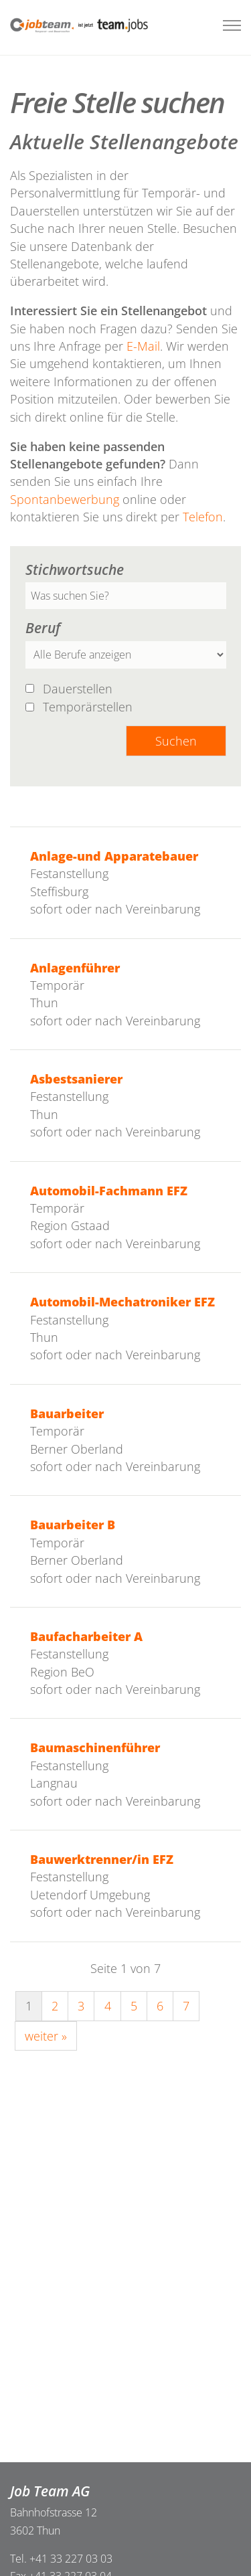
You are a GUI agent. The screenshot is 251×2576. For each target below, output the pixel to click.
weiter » (46, 2036)
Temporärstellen (89, 707)
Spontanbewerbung (66, 499)
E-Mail (143, 346)
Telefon (203, 517)
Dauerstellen (79, 688)
